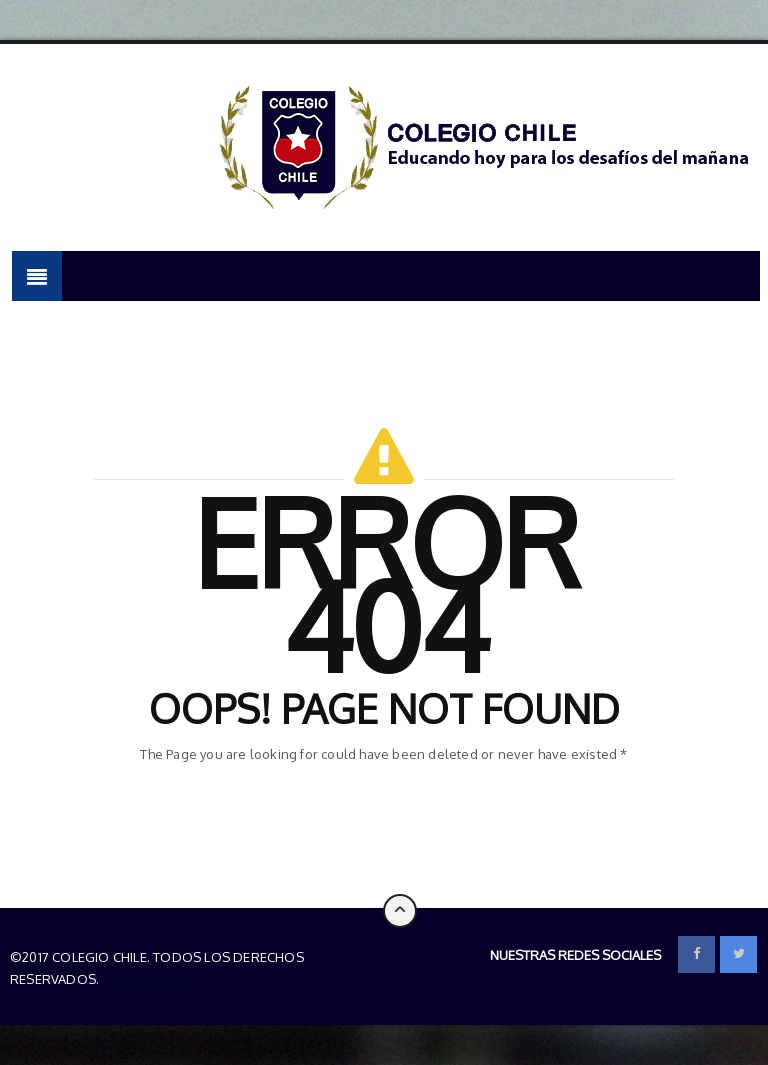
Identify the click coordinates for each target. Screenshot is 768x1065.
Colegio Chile (149, 979)
